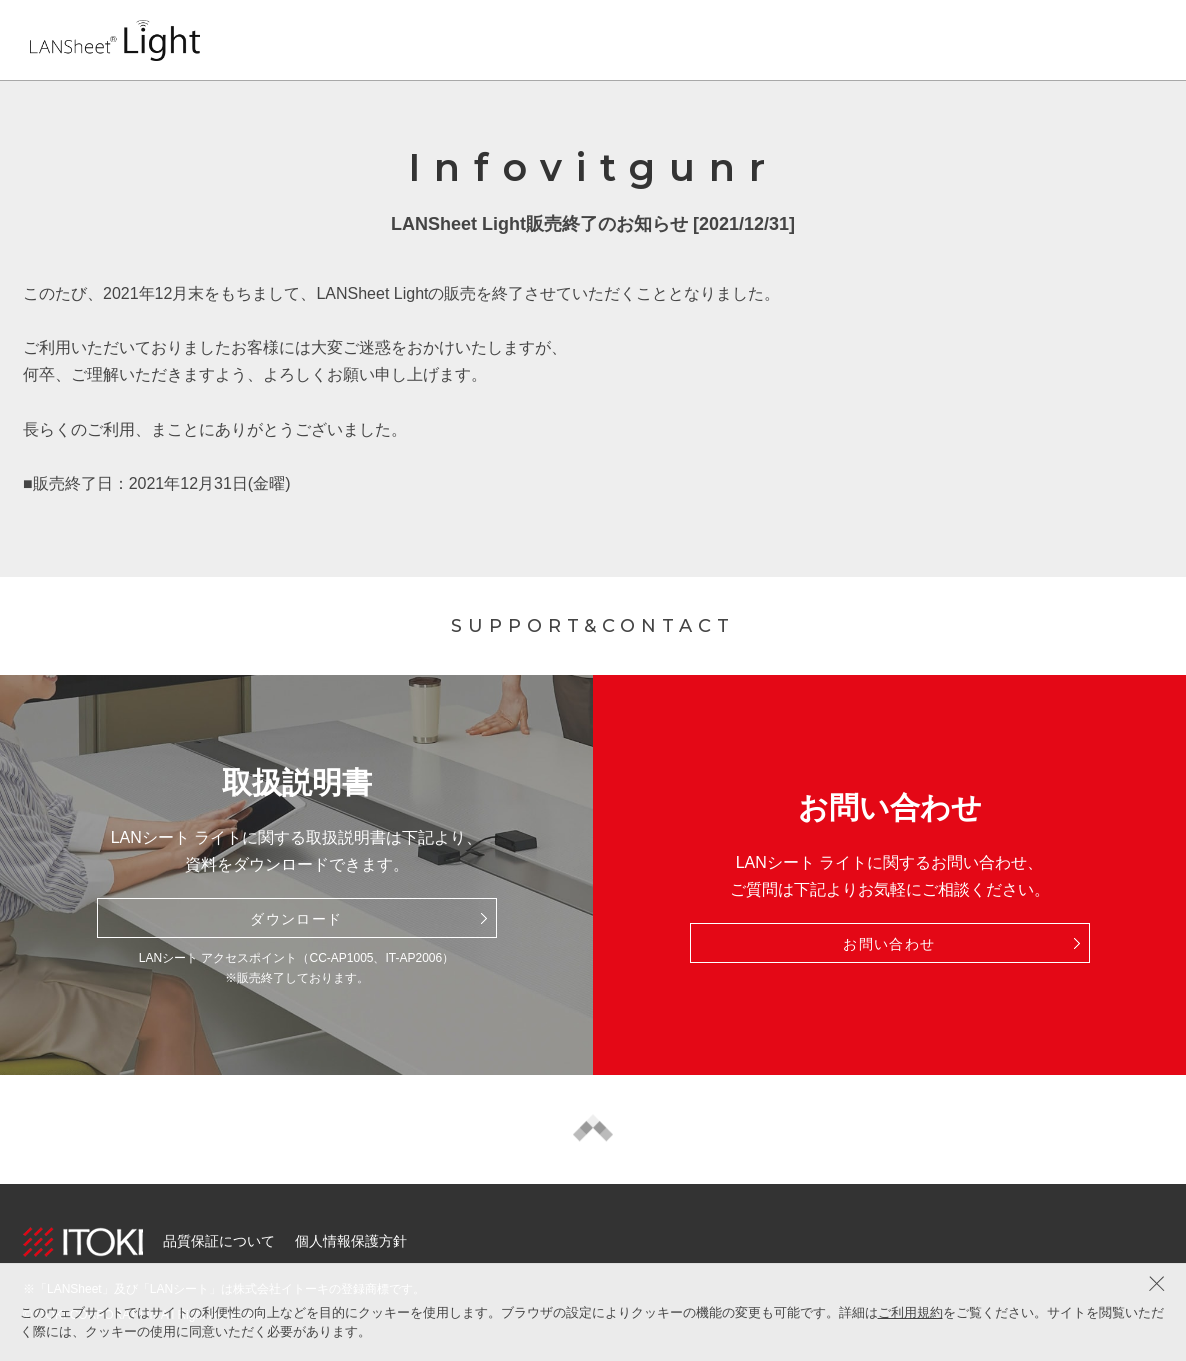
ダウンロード (296, 919)
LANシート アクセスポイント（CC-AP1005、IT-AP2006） (296, 958)
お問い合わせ (889, 944)
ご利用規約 (910, 1312)
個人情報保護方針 (351, 1241)
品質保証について (219, 1241)
